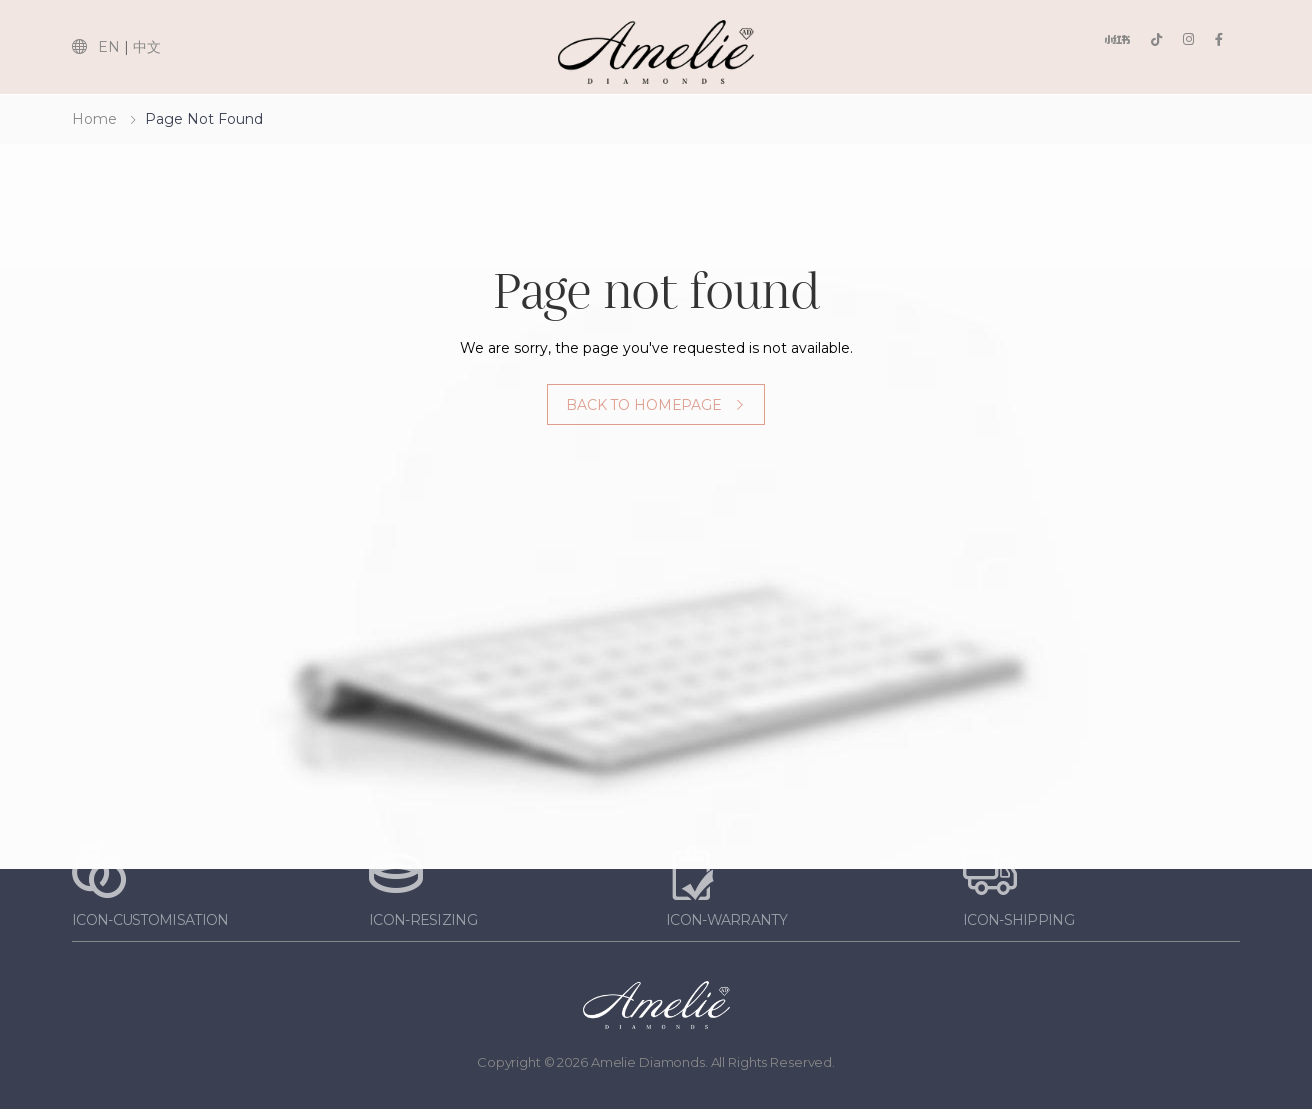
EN (109, 47)
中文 (147, 47)
